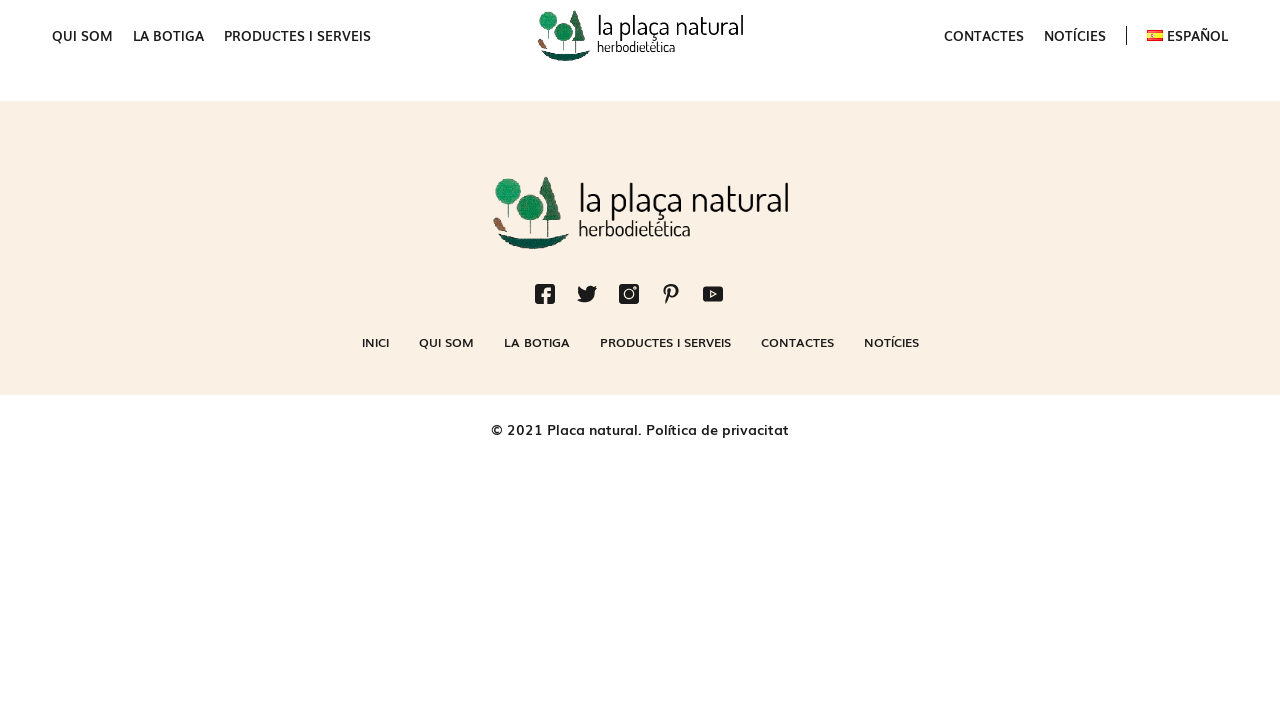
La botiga (168, 35)
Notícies (1075, 35)
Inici (375, 342)
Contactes (984, 35)
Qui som (82, 35)
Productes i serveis (297, 35)
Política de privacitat (717, 429)
